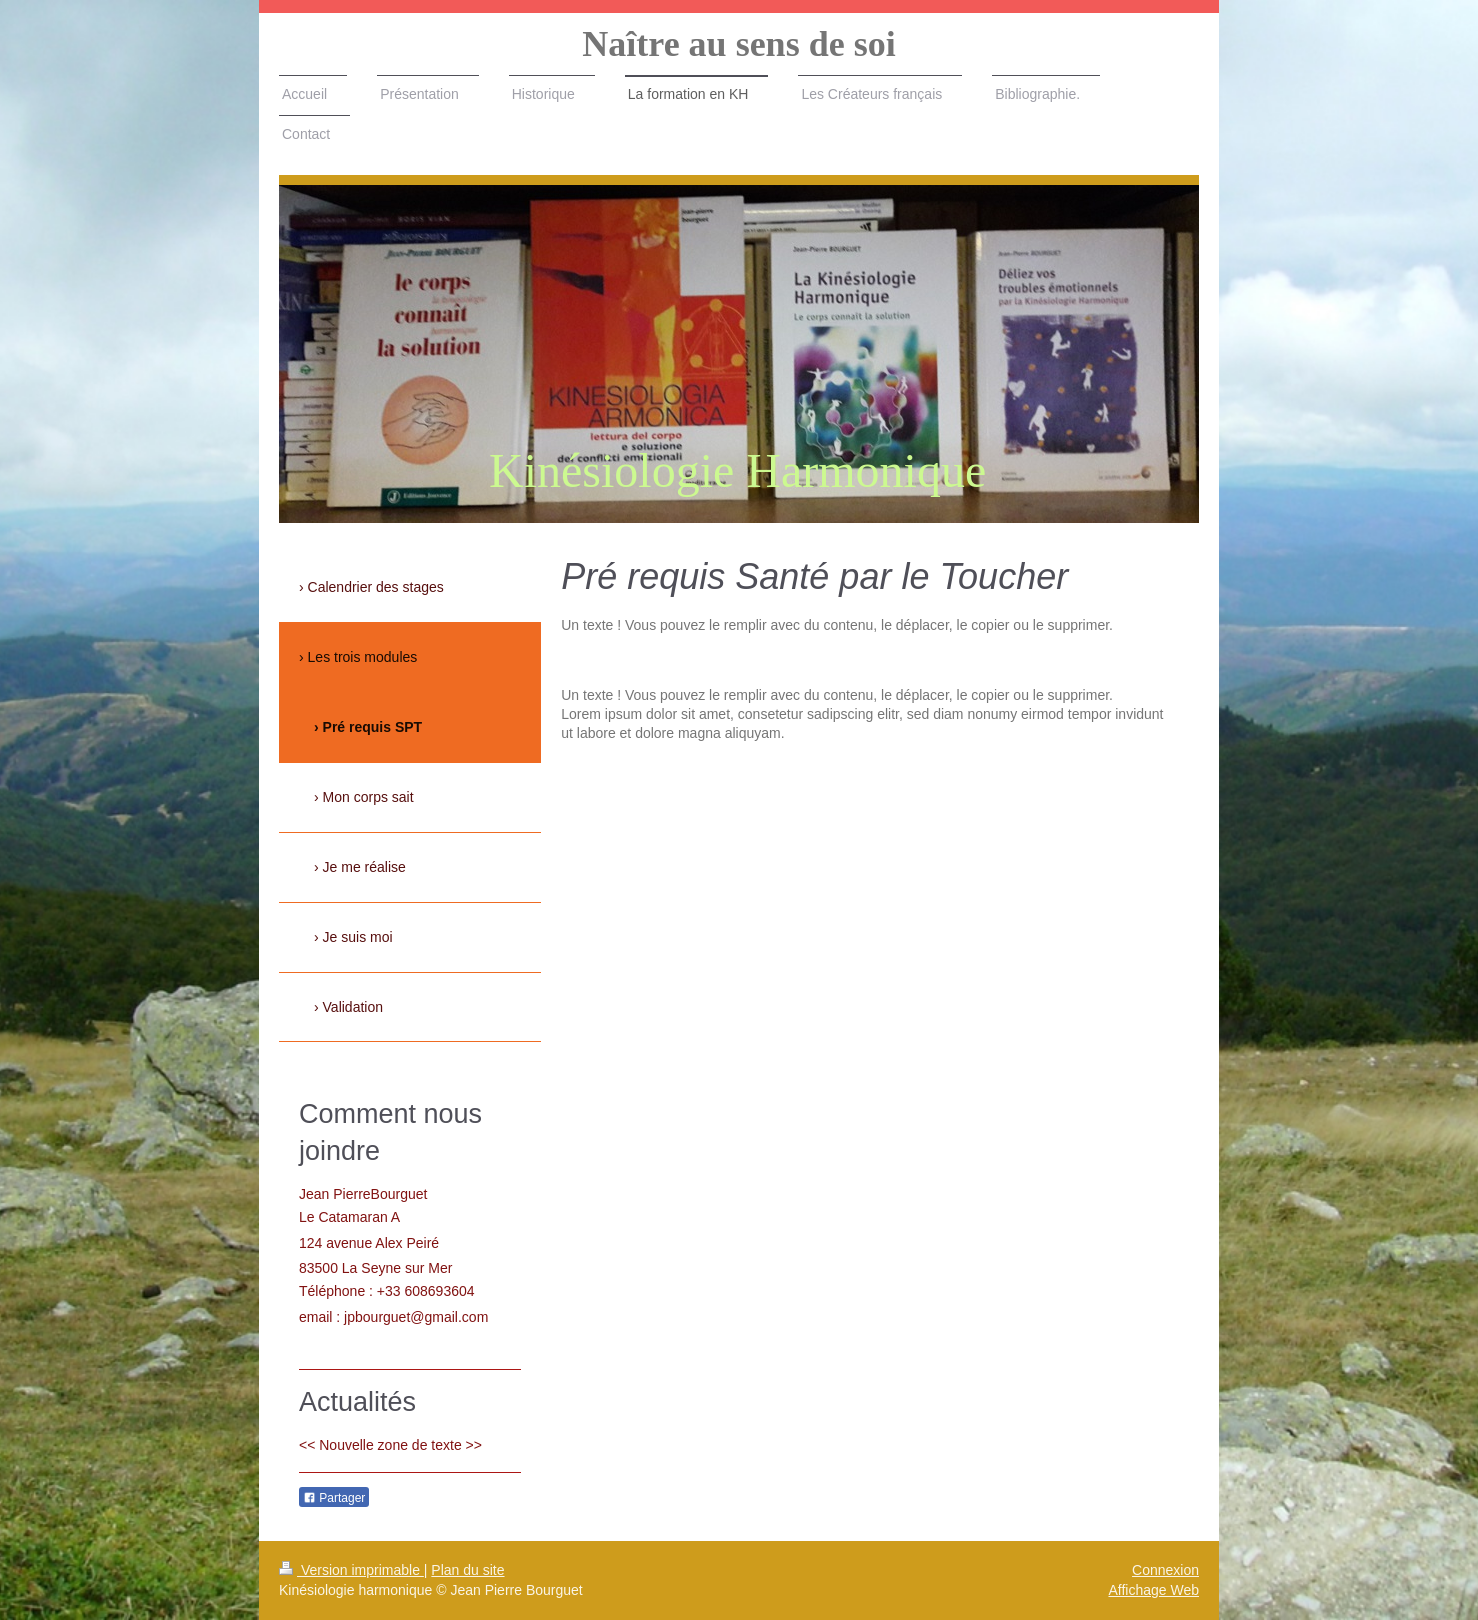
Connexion (1165, 1570)
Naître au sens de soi (738, 44)
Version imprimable (351, 1570)
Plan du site (467, 1570)
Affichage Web (1153, 1590)
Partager (334, 1498)
